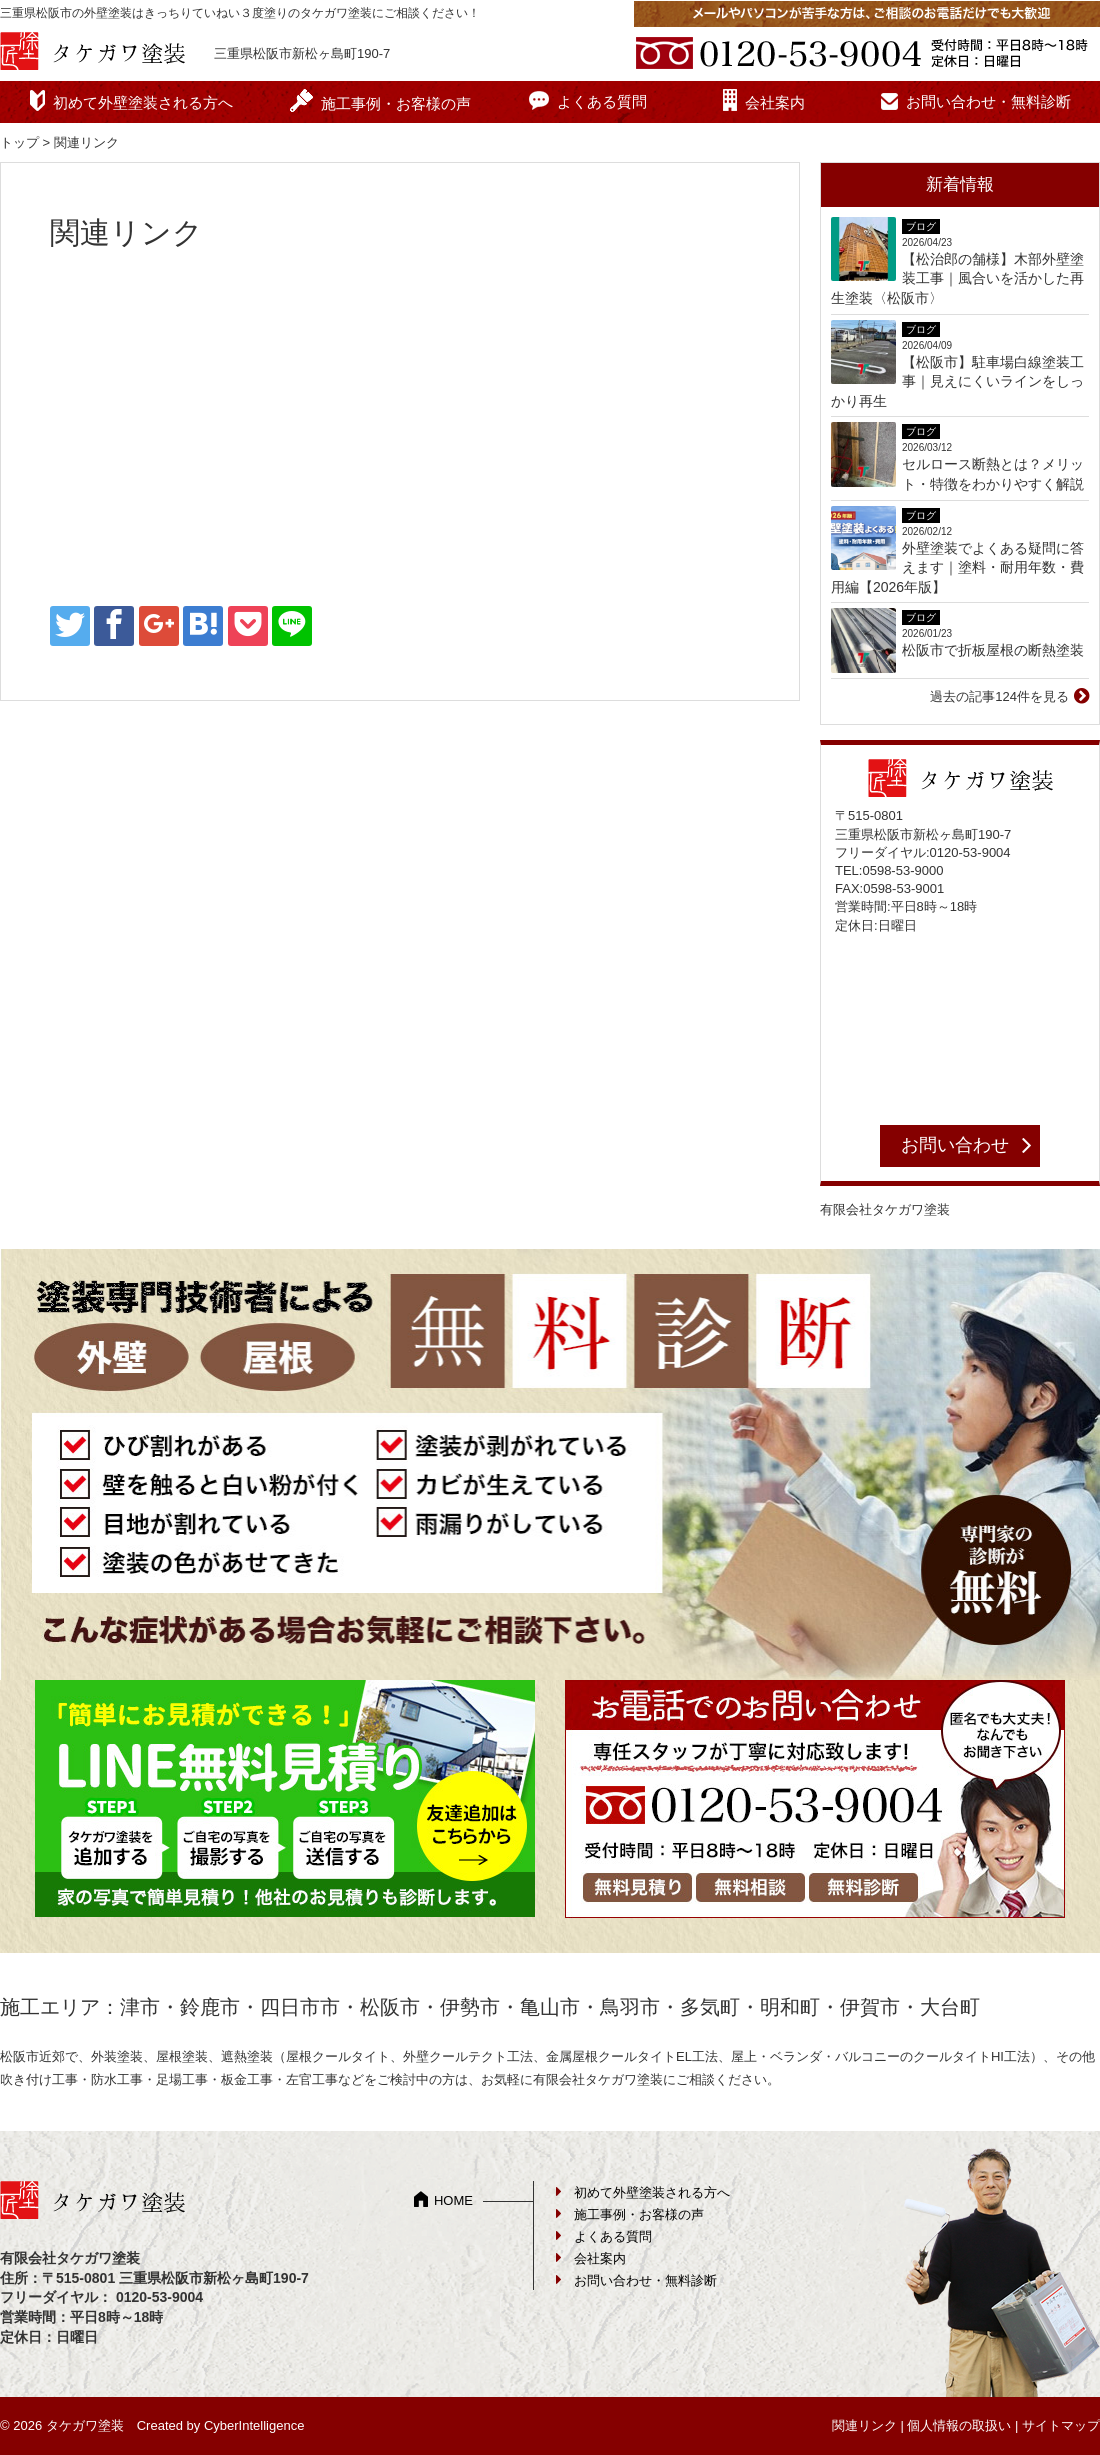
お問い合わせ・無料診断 (988, 101)
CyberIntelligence (254, 2425)
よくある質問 (602, 101)
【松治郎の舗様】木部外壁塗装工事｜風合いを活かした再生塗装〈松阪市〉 (957, 278)
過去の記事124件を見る (999, 696)
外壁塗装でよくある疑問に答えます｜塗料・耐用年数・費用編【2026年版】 (957, 567)
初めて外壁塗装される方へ (143, 102)
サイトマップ (1061, 2425)
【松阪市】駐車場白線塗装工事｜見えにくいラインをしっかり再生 (957, 381)
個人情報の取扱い (959, 2425)
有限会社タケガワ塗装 (885, 1209)
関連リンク (864, 2425)
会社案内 (775, 102)
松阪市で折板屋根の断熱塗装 (993, 650)
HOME (453, 2200)
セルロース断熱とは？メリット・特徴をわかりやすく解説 (993, 474)
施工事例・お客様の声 (396, 103)
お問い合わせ (955, 1145)
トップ (19, 142)
